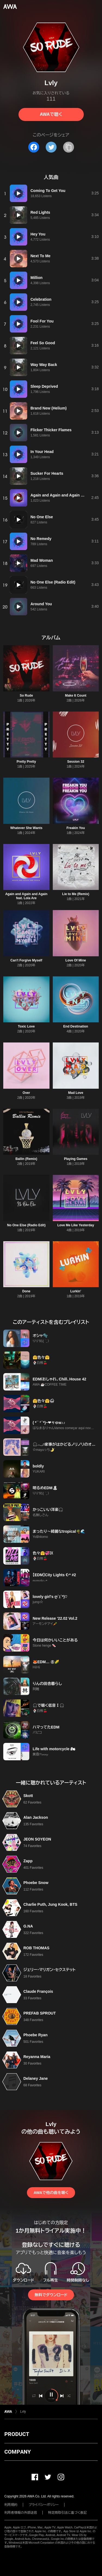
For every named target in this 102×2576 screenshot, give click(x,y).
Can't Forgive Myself (26, 960)
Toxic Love (26, 1026)
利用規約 (10, 2505)
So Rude (26, 695)
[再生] (18, 193)
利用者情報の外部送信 (20, 2513)
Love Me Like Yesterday (75, 1225)
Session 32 (75, 762)
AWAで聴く (51, 114)
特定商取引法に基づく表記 (67, 2513)
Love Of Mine (76, 960)
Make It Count (75, 695)
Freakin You (75, 828)
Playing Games (75, 1159)
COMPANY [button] (17, 2451)
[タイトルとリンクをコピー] (68, 147)
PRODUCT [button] (16, 2434)
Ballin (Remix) (26, 1159)
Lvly (23, 2411)
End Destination (75, 1026)
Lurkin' (75, 1291)
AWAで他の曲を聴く (50, 2192)
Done (26, 1291)
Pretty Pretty (26, 762)
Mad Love (75, 1093)
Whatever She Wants (26, 828)
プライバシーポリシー (44, 2505)
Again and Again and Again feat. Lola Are (26, 896)
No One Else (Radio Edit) (26, 1225)
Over (26, 1093)
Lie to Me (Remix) (75, 894)
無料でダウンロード (51, 2295)
